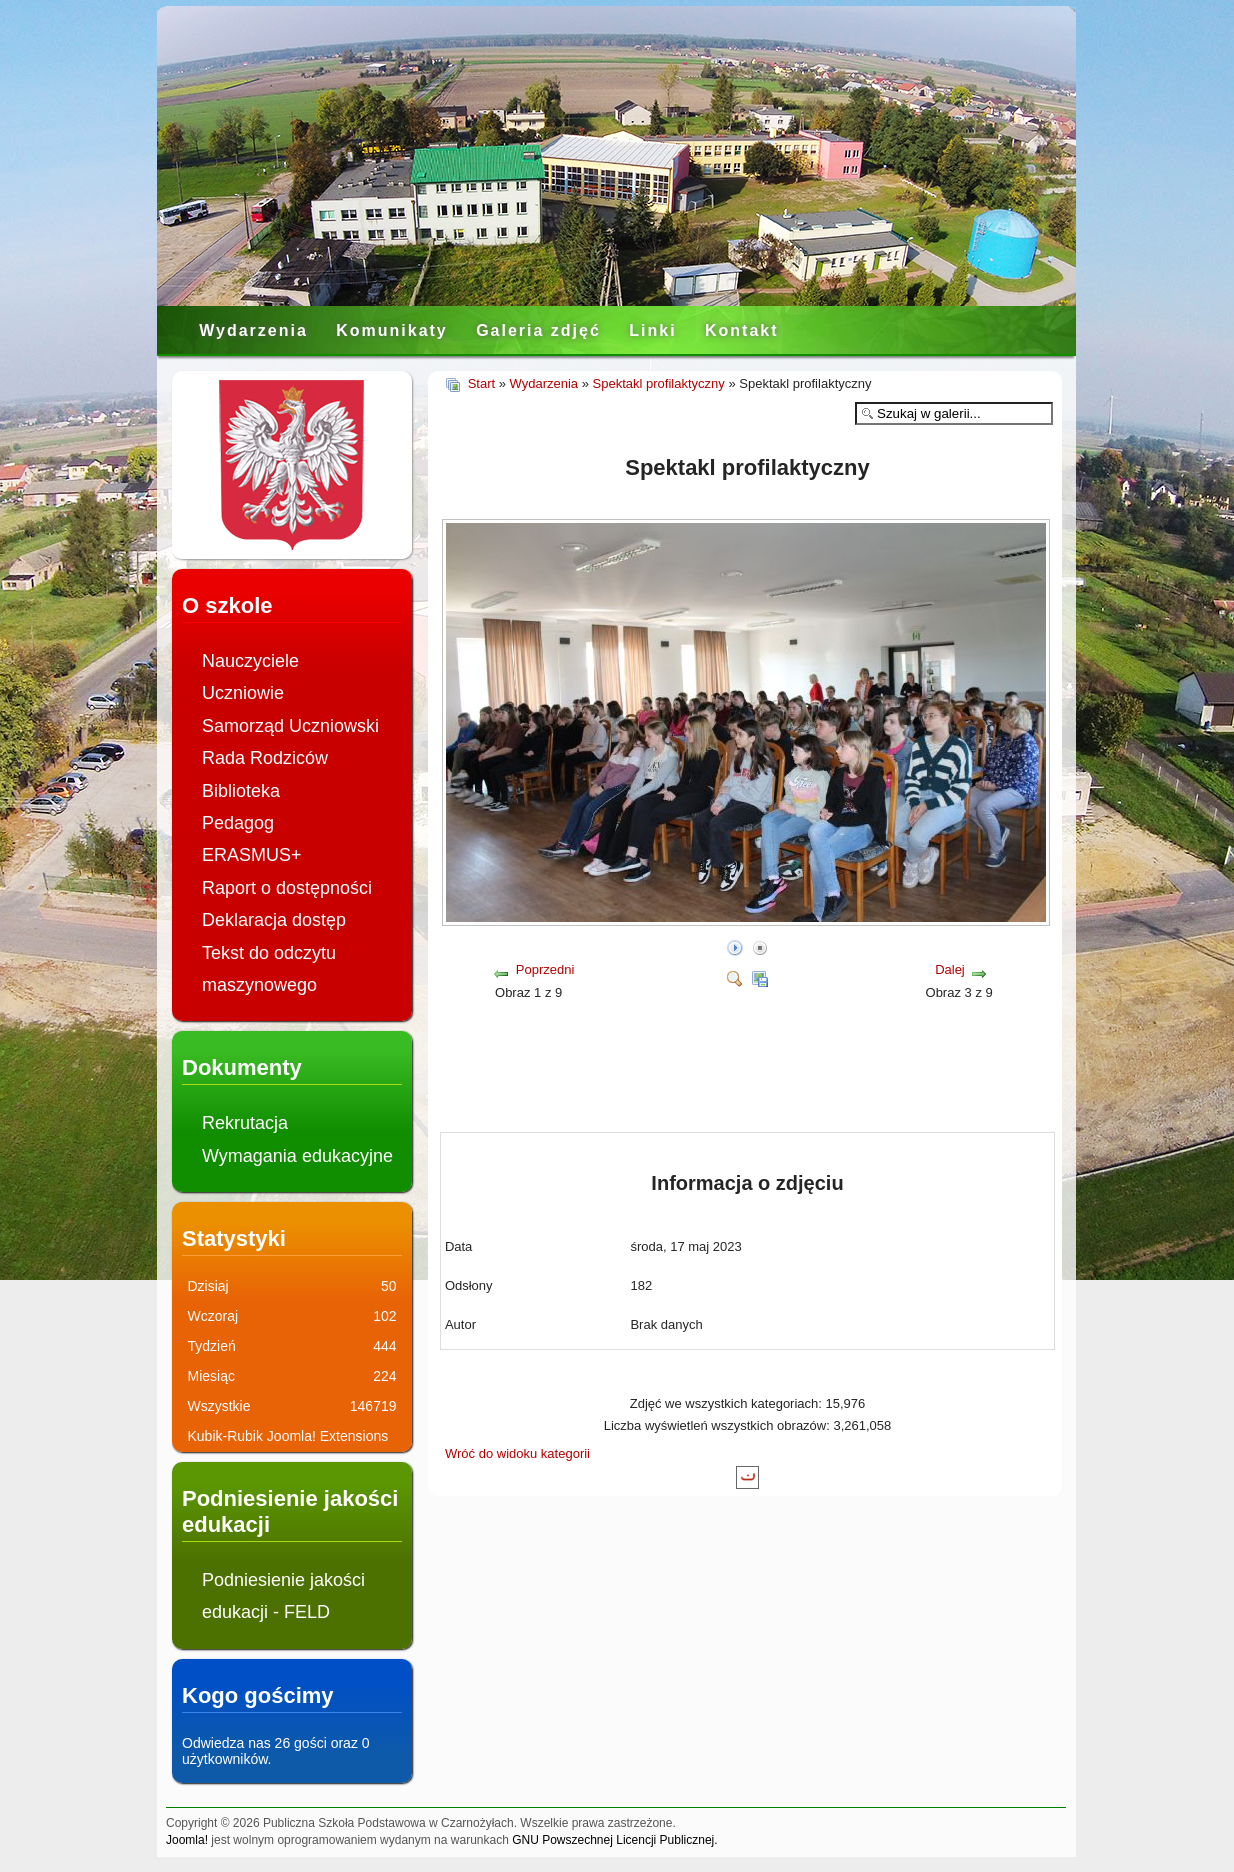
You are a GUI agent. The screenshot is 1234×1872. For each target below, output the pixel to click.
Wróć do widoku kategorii (517, 1453)
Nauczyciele (250, 661)
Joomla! (187, 1840)
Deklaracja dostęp (274, 920)
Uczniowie (243, 693)
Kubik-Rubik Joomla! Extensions (288, 1436)
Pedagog (238, 823)
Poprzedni (545, 969)
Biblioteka (241, 791)
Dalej (950, 969)
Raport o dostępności (287, 888)
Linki (652, 330)
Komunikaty (392, 330)
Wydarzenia (253, 330)
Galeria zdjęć (538, 330)
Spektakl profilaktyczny (659, 383)
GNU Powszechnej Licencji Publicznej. (614, 1840)
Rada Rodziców (265, 758)
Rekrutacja (245, 1123)
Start (481, 383)
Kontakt (742, 330)
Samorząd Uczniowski (290, 726)
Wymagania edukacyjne (297, 1156)
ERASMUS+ (252, 855)
